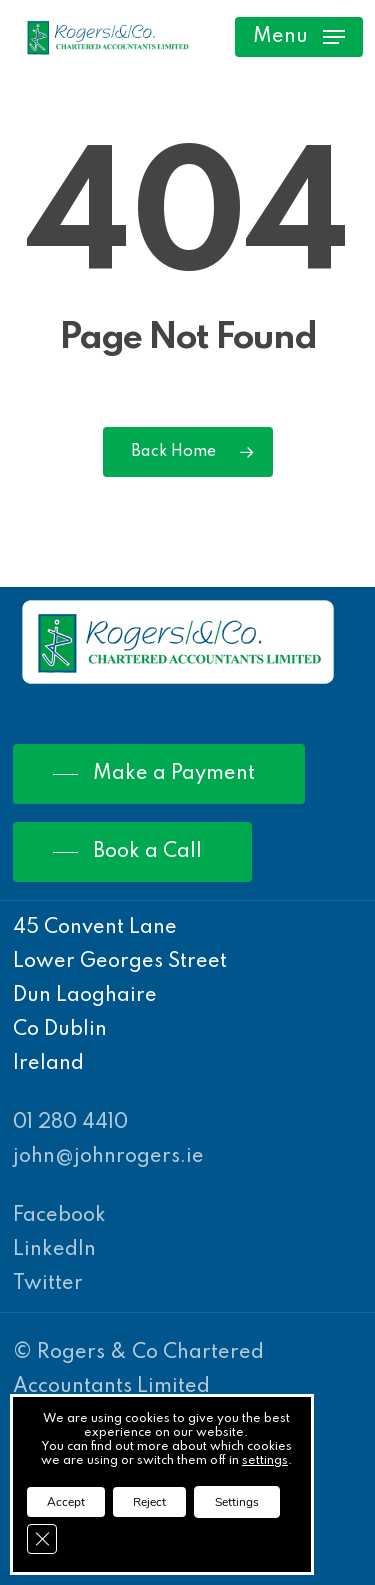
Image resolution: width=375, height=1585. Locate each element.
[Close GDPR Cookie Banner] (42, 1539)
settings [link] (265, 1461)
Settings (237, 1502)
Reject (149, 1502)
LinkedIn (54, 1250)
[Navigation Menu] (299, 37)
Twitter (48, 1284)
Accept (66, 1502)
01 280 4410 (70, 1123)
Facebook (59, 1216)
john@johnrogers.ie (108, 1157)
